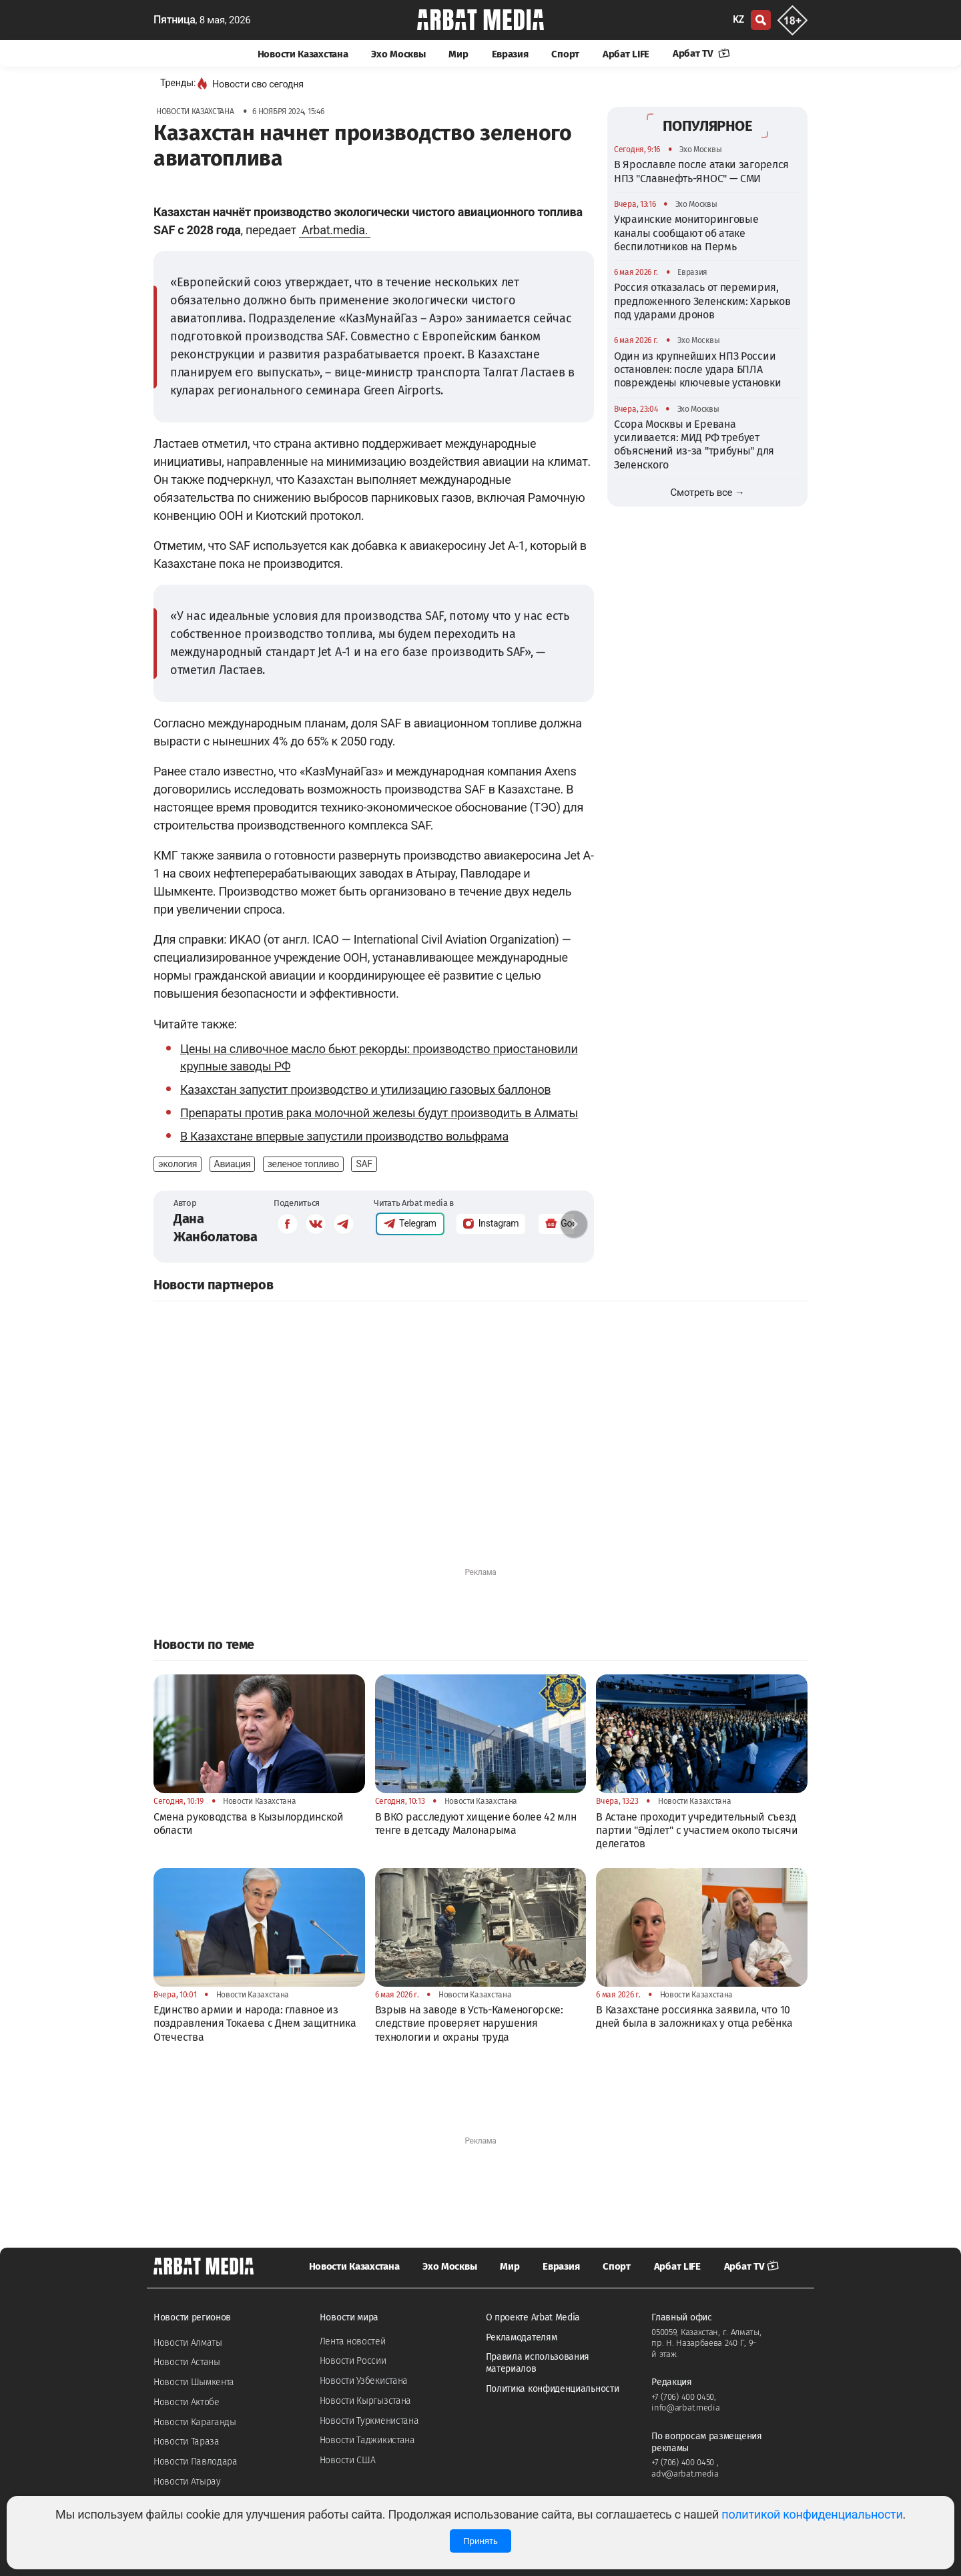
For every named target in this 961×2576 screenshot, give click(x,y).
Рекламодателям (521, 2337)
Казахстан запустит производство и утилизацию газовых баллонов (365, 1089)
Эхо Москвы (398, 54)
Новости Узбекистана (364, 2380)
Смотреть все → (708, 493)
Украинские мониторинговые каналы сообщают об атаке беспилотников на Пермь (686, 233)
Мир (458, 54)
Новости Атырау (187, 2481)
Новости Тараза (186, 2441)
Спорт (565, 54)
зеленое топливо (303, 1164)
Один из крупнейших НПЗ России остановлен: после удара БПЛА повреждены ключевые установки (697, 370)
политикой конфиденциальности (811, 2514)
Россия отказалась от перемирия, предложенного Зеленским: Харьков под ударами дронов (702, 301)
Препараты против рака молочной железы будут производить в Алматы (379, 1113)
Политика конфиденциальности (552, 2388)
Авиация (232, 1164)
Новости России (353, 2360)
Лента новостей (353, 2341)
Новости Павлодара (195, 2461)
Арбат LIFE (626, 54)
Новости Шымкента (193, 2382)
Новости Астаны (186, 2362)
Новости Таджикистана (367, 2440)
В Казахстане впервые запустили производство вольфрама (344, 1136)
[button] (574, 1224)
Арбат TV (701, 53)
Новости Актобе (186, 2402)
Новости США (348, 2460)
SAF (364, 1164)
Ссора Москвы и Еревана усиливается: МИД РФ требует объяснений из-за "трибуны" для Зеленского (694, 444)
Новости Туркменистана (369, 2421)
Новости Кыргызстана (365, 2400)
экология (177, 1164)
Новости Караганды (194, 2422)
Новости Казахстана (303, 54)
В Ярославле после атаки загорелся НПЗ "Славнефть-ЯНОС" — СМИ (701, 171)
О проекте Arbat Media (533, 2317)
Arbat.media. (335, 230)
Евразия (510, 54)
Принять (480, 2541)
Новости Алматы (187, 2342)
